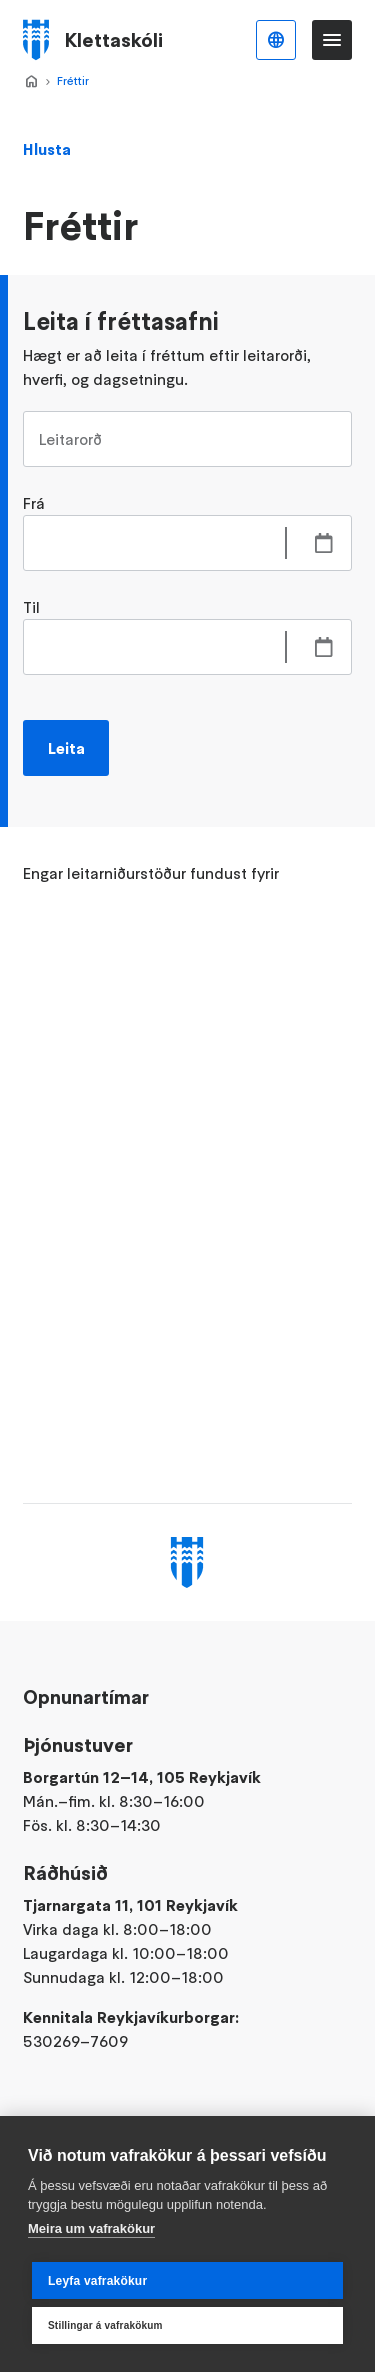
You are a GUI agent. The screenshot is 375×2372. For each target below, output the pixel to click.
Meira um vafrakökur (91, 2228)
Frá (34, 503)
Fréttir (73, 80)
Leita (66, 748)
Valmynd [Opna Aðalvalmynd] (332, 40)
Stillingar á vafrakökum (105, 2325)
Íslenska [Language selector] (276, 40)
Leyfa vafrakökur (97, 2281)
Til (31, 607)
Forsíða (31, 82)
